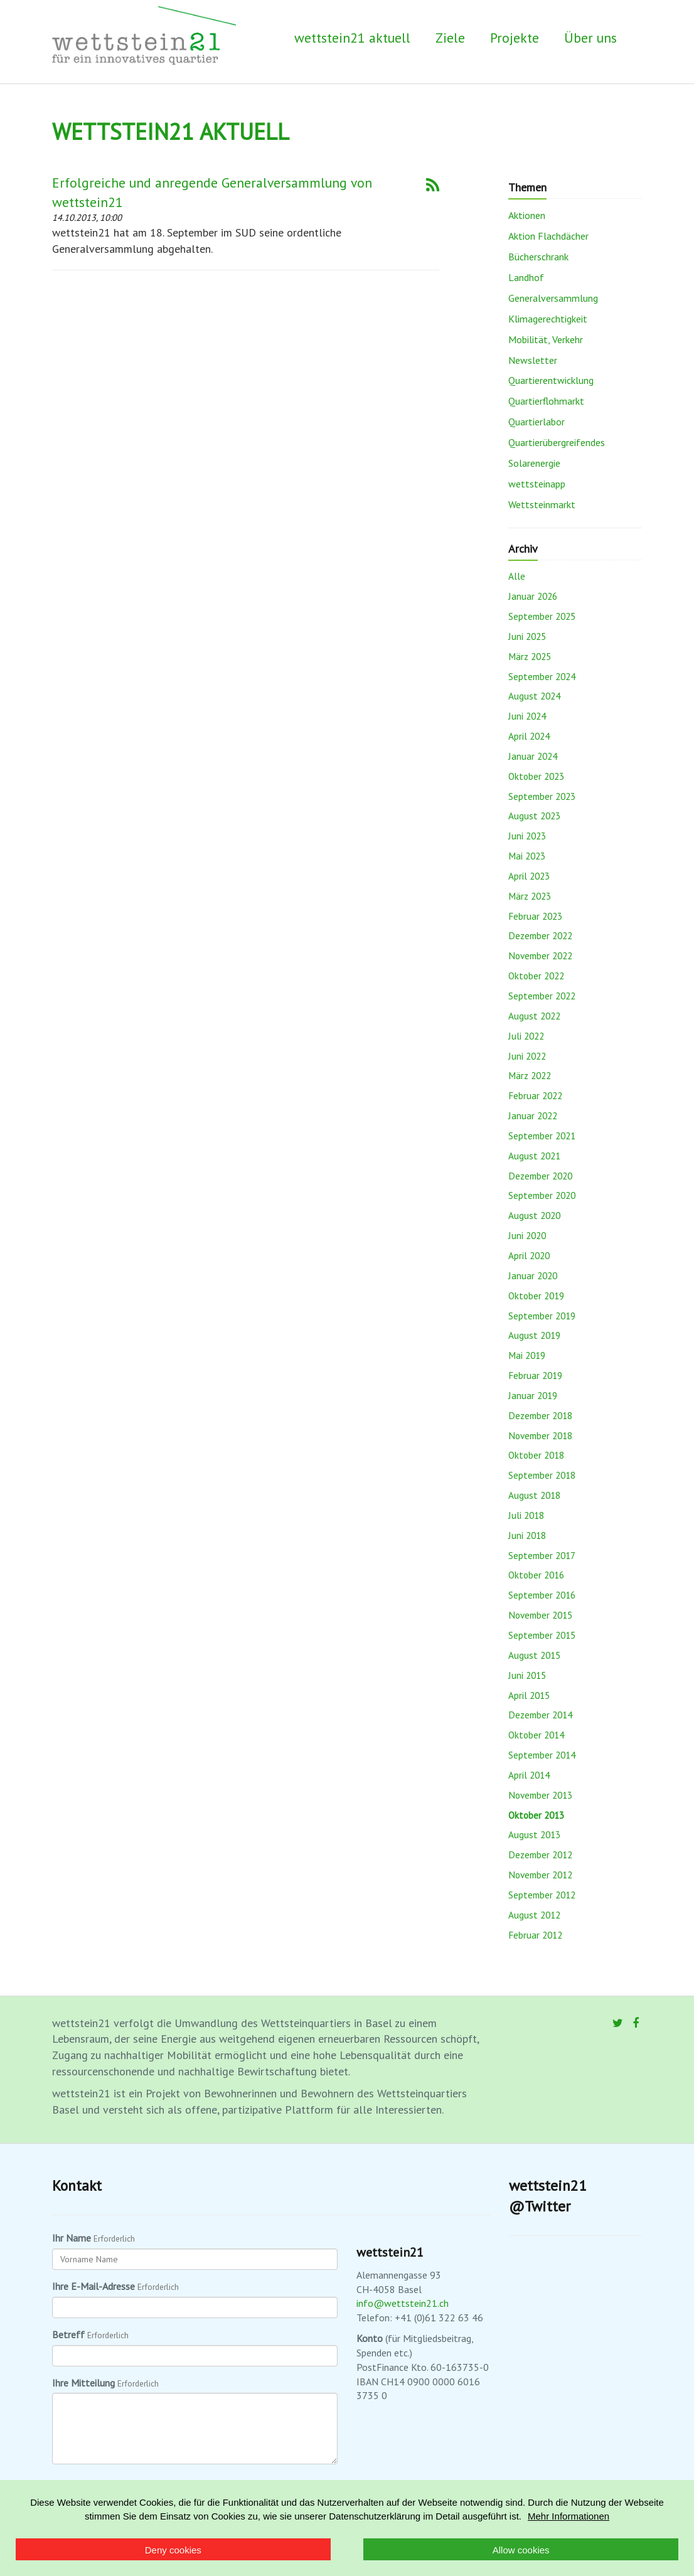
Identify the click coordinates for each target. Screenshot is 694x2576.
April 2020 (529, 1255)
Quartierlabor (536, 421)
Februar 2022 (535, 1095)
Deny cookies (173, 2550)
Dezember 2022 (540, 935)
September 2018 (541, 1475)
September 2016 (541, 1595)
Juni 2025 (527, 636)
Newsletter (532, 360)
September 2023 (541, 796)
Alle (516, 576)
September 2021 (541, 1135)
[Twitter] (617, 2023)
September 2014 (541, 1754)
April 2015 (529, 1695)
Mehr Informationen (568, 2516)
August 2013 (534, 1834)
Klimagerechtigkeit (547, 318)
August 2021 (534, 1155)
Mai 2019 (526, 1355)
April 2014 (529, 1775)
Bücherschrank (538, 256)
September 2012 (541, 1894)
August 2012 (534, 1914)
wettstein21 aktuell (352, 37)
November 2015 (540, 1615)
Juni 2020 (527, 1235)
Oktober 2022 (536, 975)
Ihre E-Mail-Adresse (93, 2286)
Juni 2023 (527, 835)
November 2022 (540, 955)
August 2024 (534, 695)
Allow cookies (521, 2550)
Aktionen (526, 215)
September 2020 (541, 1195)
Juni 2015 (527, 1675)
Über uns (590, 37)
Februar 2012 (535, 1935)
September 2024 (541, 676)
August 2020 (534, 1215)
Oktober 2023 (536, 776)
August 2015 (534, 1655)
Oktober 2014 (536, 1734)
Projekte (514, 37)
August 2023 (534, 815)
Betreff (68, 2334)
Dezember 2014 (540, 1714)
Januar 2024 (532, 756)
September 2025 (541, 616)
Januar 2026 (532, 596)
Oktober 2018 (536, 1455)
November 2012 (540, 1874)
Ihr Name (71, 2238)
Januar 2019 (532, 1395)
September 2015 (541, 1635)
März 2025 (529, 656)
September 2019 (541, 1315)
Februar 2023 (535, 916)
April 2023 (529, 876)
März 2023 (529, 896)
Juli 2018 (526, 1515)
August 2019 (534, 1335)
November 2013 (540, 1795)
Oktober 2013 (536, 1815)
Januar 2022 (532, 1115)
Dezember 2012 (540, 1854)
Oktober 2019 (536, 1295)
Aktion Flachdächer (548, 236)
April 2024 (529, 736)
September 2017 (541, 1555)
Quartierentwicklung (551, 380)
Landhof (526, 277)
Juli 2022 (526, 1036)
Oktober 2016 (536, 1574)
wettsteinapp (536, 483)
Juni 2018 (527, 1535)
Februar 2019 (535, 1375)
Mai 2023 (526, 855)
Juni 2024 (527, 716)
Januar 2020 (532, 1275)
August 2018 (534, 1495)
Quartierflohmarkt (546, 401)
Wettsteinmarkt (541, 504)
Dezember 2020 (540, 1175)
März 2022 (529, 1075)
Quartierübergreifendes (556, 442)
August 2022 (534, 1015)
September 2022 (541, 995)
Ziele (450, 37)
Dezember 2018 (540, 1415)
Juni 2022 (527, 1056)
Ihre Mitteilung (83, 2382)
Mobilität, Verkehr (545, 339)
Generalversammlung (553, 298)
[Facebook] (636, 2023)
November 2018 (540, 1435)
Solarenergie (534, 463)
